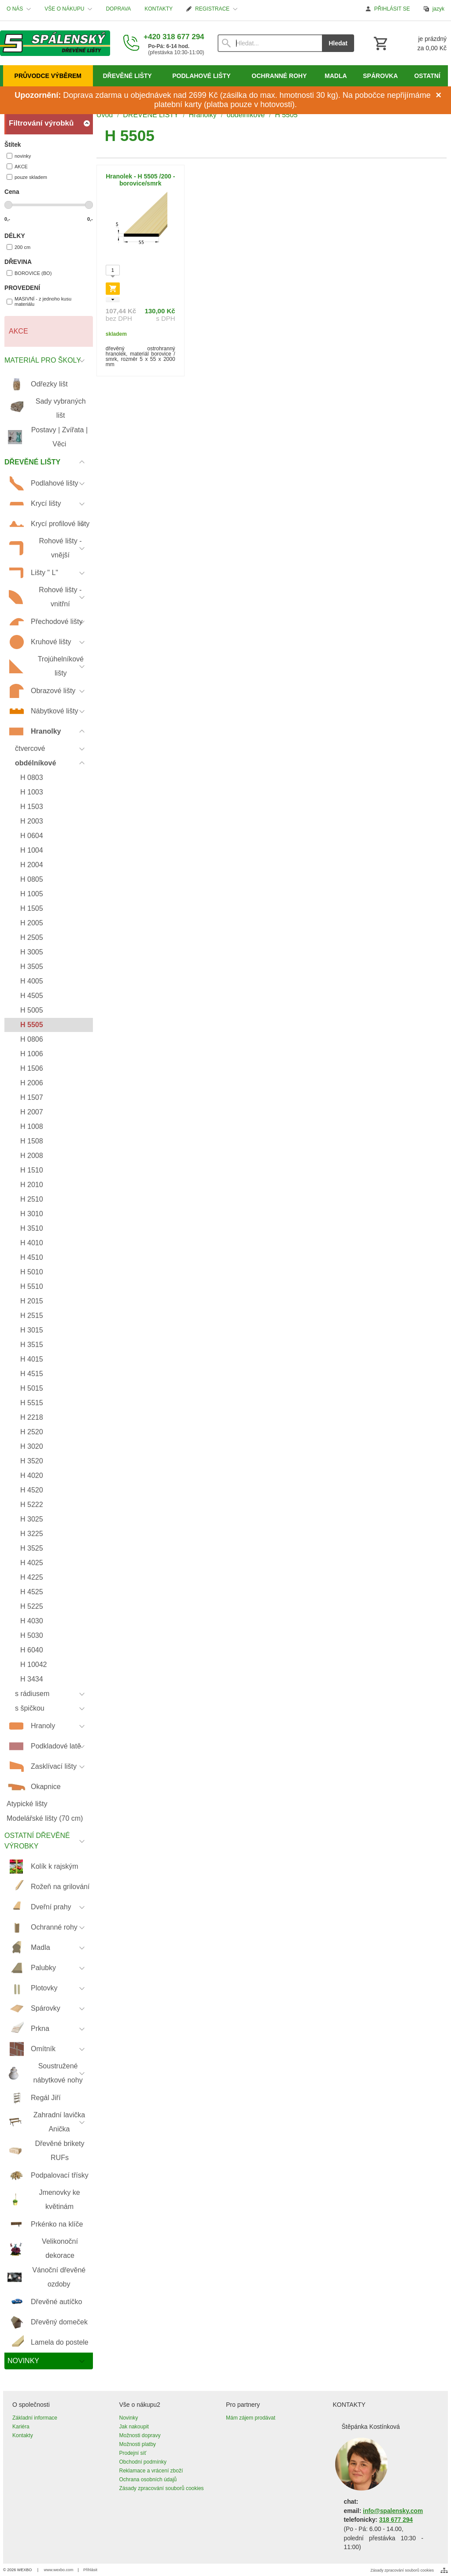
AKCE (17, 166)
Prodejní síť (133, 2453)
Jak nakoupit (134, 2427)
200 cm (18, 247)
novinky (19, 156)
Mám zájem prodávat (250, 2418)
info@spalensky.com (393, 2511)
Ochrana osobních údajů (148, 2479)
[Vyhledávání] (270, 43)
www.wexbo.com (59, 2570)
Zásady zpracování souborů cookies (161, 2488)
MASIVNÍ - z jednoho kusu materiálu (39, 301)
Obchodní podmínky (142, 2462)
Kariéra (21, 2427)
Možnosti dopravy (140, 2435)
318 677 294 (396, 2520)
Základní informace (34, 2418)
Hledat (338, 43)
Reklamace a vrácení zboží (151, 2471)
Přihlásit (90, 2570)
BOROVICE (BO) (29, 273)
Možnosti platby (137, 2444)
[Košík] (409, 43)
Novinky (128, 2418)
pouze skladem (27, 177)
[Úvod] (55, 43)
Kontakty (22, 2435)
